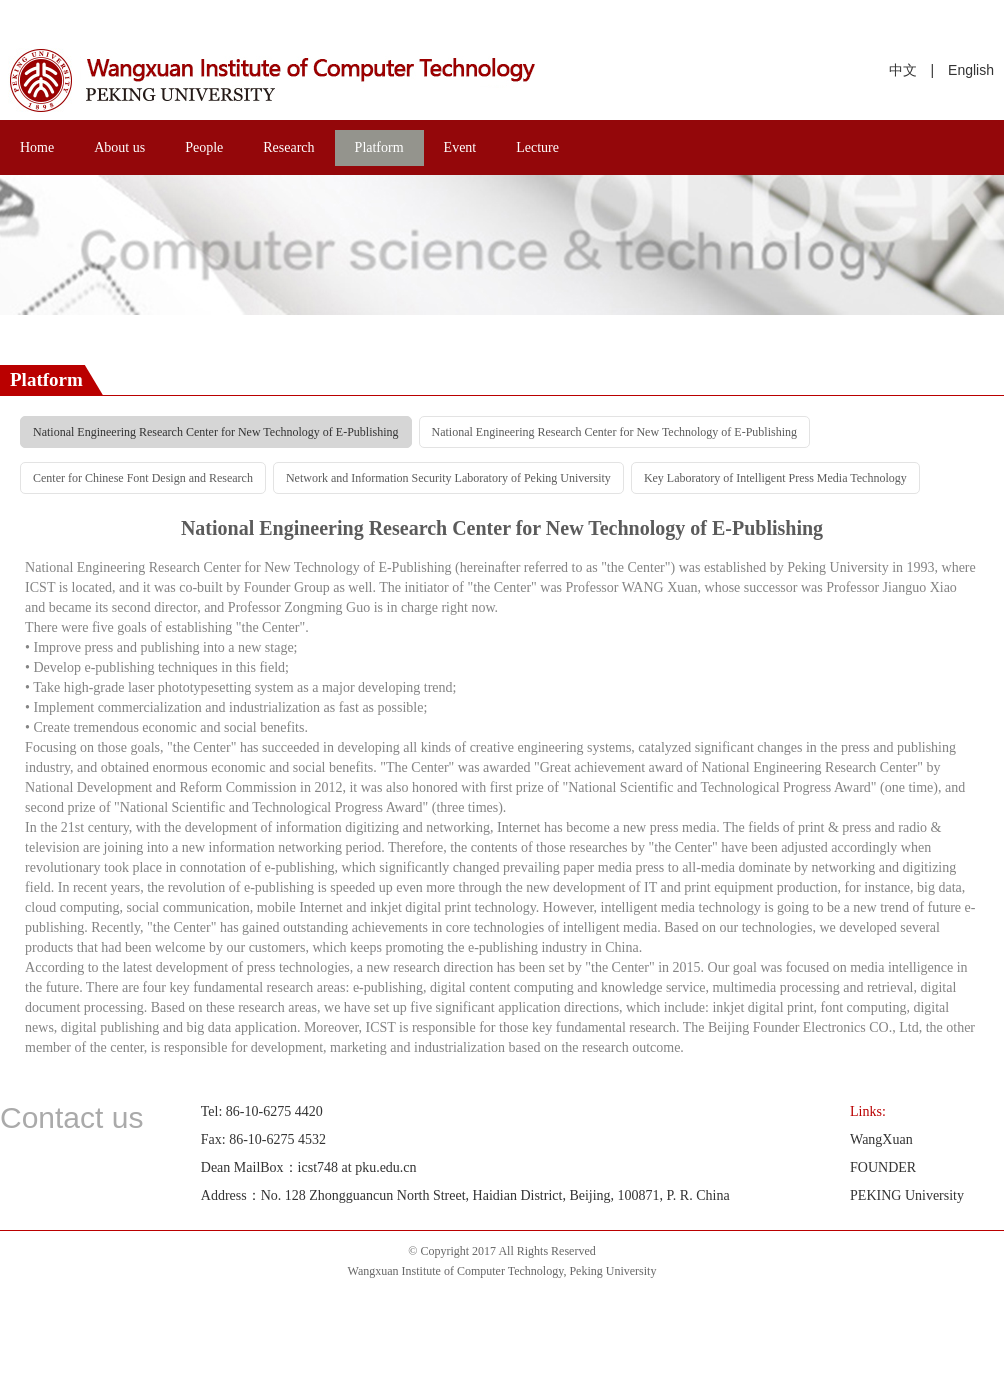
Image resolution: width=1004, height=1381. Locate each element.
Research (288, 147)
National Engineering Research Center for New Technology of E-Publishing (216, 432)
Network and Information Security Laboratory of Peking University (448, 478)
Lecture (537, 147)
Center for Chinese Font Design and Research (143, 478)
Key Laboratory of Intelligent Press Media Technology (775, 478)
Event (460, 147)
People (204, 147)
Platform (379, 147)
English (971, 70)
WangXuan (881, 1139)
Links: (868, 1111)
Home (37, 147)
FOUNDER (883, 1167)
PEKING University (907, 1195)
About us (119, 147)
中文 (903, 70)
